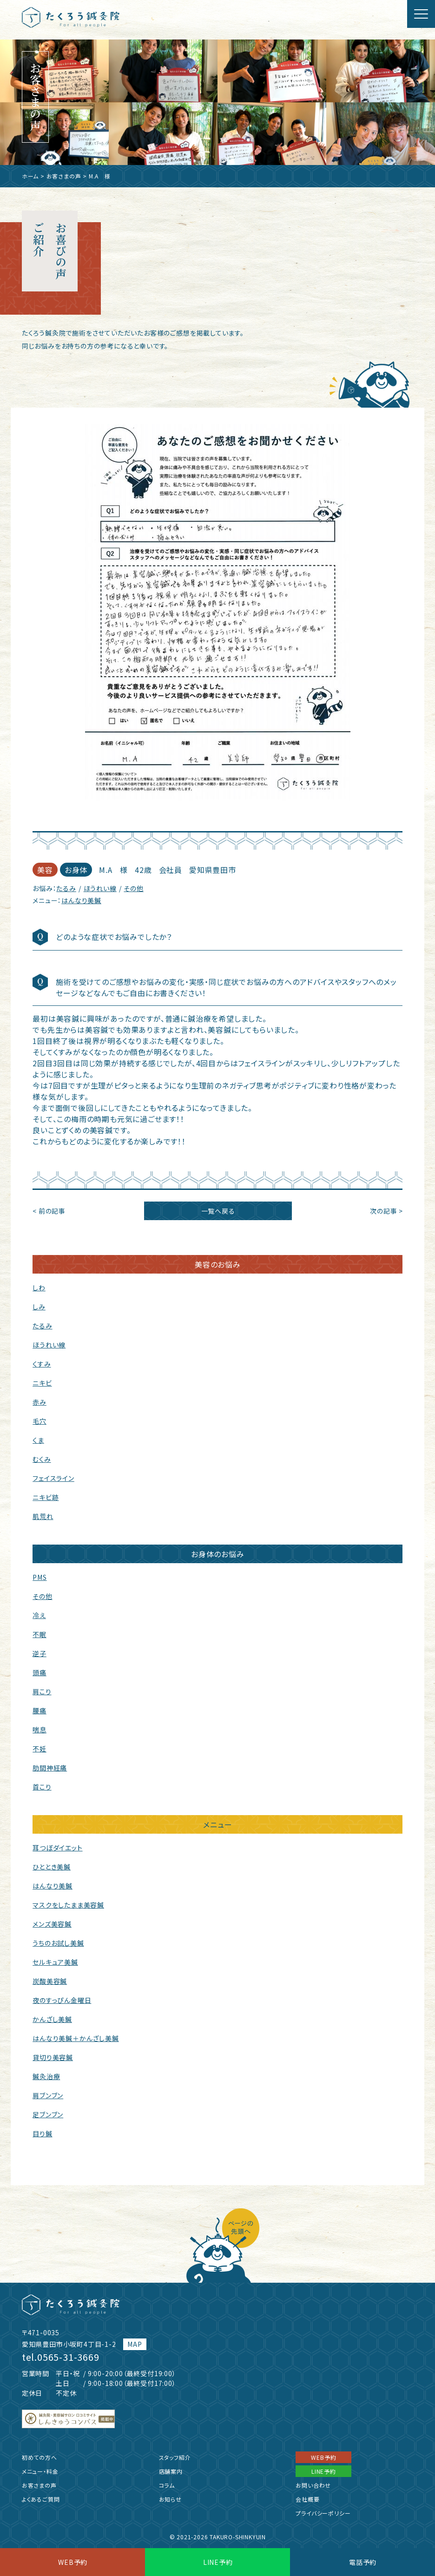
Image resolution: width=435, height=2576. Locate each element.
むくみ (42, 1459)
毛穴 (39, 1421)
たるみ (66, 888)
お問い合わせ (313, 2485)
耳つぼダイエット (57, 1847)
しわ (39, 1287)
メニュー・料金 (40, 2471)
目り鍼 (42, 2133)
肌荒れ (43, 1516)
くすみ (42, 1363)
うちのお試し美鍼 (58, 1943)
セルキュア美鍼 (55, 1962)
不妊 (39, 1748)
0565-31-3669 (68, 2357)
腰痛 (39, 1710)
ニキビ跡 (46, 1497)
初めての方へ (39, 2457)
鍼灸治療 (46, 2076)
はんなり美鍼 (81, 900)
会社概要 (307, 2499)
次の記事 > (386, 1210)
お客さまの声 (63, 176)
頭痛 (39, 1672)
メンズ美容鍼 (52, 1924)
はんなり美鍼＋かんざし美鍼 (76, 2038)
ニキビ (42, 1382)
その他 (133, 888)
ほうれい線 (100, 888)
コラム (167, 2485)
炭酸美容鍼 (50, 1981)
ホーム (30, 176)
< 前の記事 (49, 1210)
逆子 (39, 1653)
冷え (39, 1615)
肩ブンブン (48, 2095)
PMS (39, 1577)
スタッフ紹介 (175, 2457)
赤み (39, 1402)
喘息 (39, 1729)
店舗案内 (171, 2471)
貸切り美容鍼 (53, 2057)
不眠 (39, 1634)
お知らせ (170, 2499)
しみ (39, 1306)
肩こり (42, 1691)
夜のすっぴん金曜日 (62, 2000)
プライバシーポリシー (323, 2513)
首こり (42, 1786)
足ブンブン (48, 2114)
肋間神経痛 (50, 1767)
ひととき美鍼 (52, 1866)
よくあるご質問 (41, 2499)
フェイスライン (53, 1478)
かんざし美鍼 (52, 2019)
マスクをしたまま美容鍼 (68, 1904)
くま (38, 1440)
